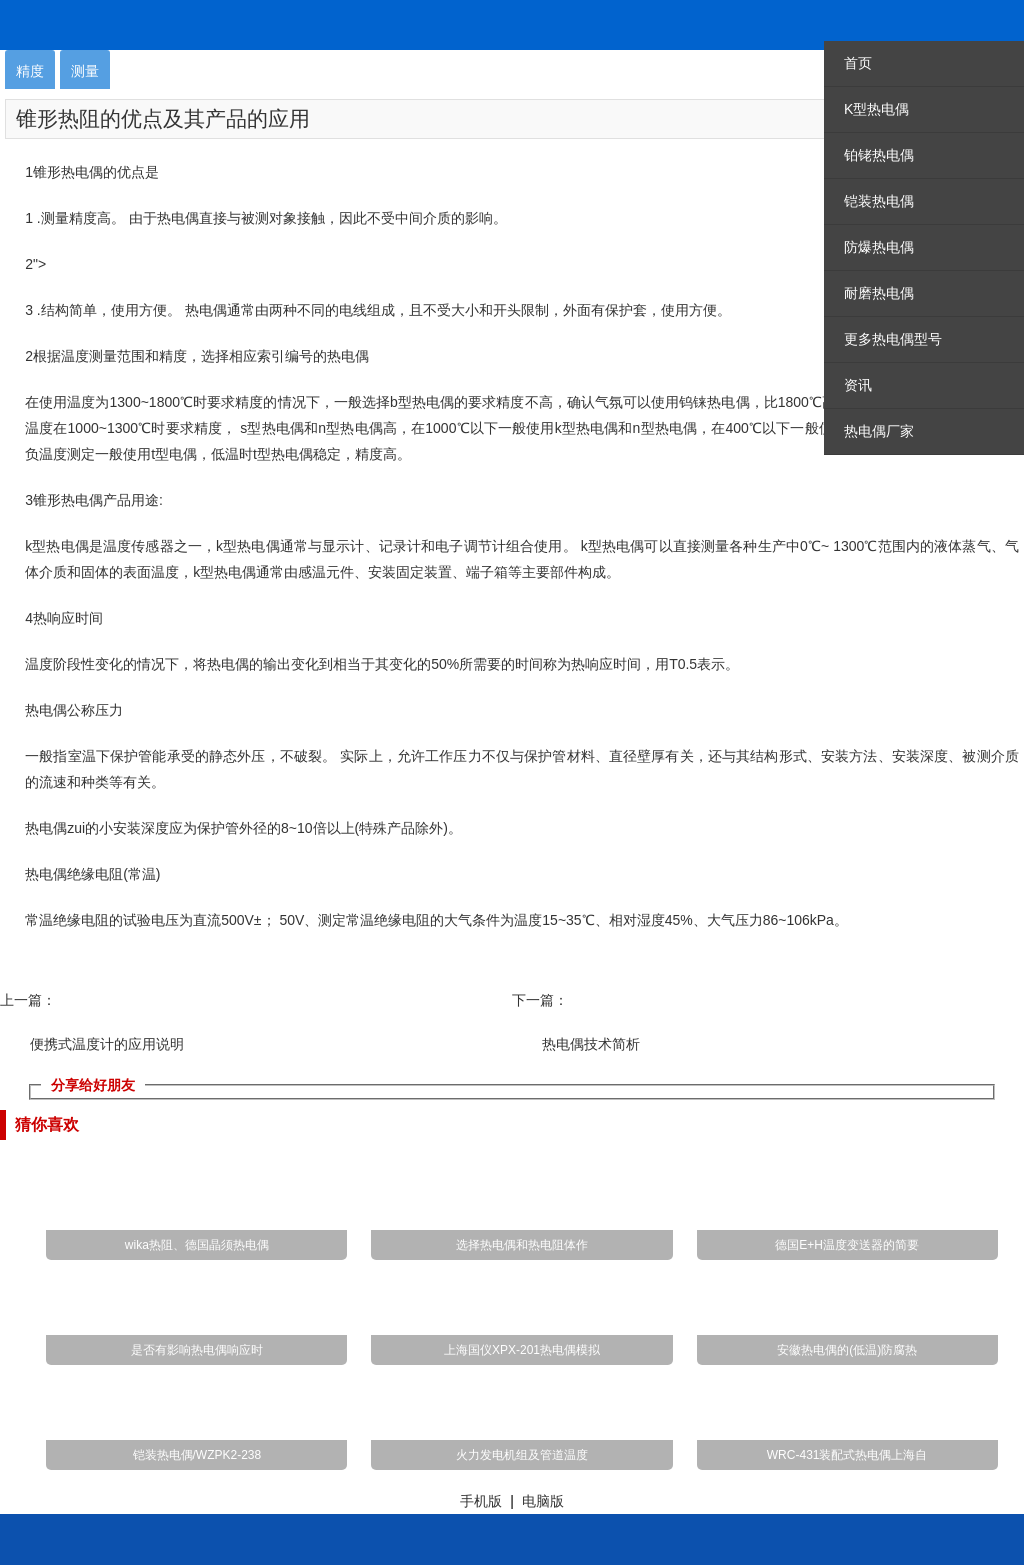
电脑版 (543, 1501)
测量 (85, 71)
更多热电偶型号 (893, 339)
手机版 (481, 1501)
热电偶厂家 (879, 431)
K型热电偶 (876, 109)
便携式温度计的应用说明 (107, 1044)
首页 (858, 63)
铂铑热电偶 (879, 155)
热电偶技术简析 (591, 1044)
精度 (30, 71)
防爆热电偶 (879, 247)
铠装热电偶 (879, 201)
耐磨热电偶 (879, 293)
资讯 (858, 385)
